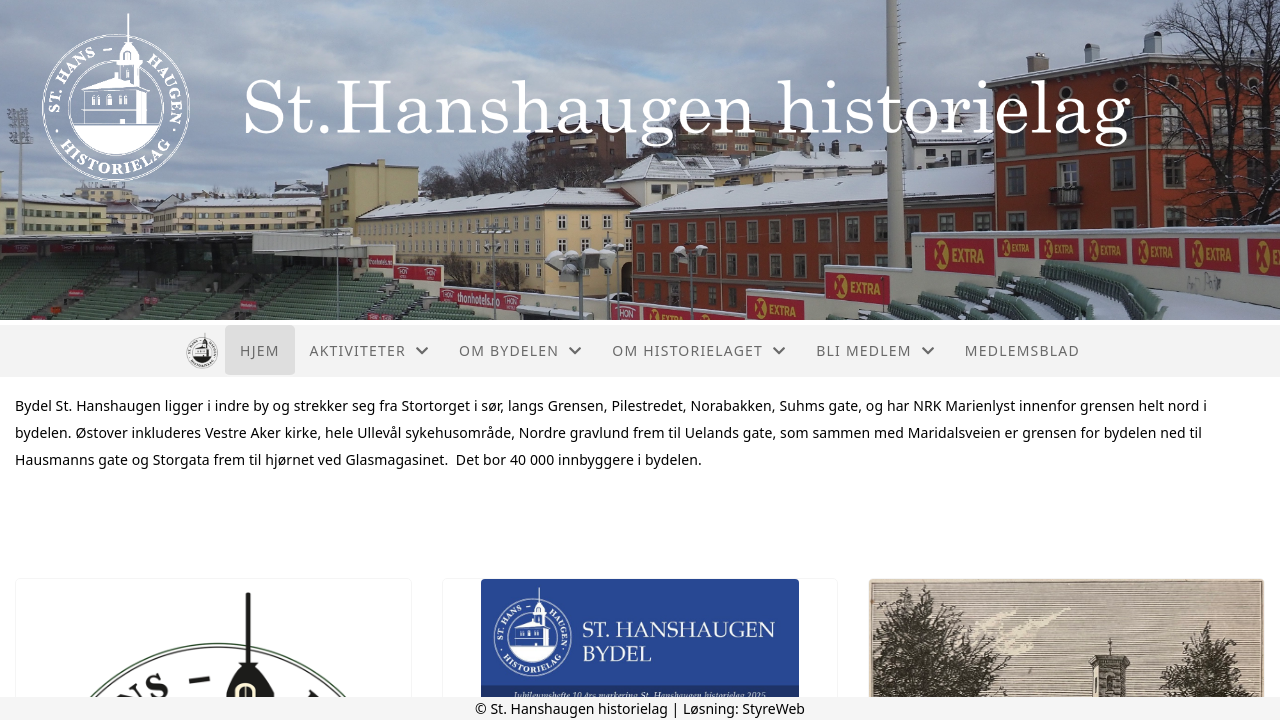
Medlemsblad (1022, 350)
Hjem (259, 350)
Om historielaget (699, 350)
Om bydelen (520, 350)
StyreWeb (773, 708)
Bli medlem (875, 350)
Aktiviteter (370, 350)
